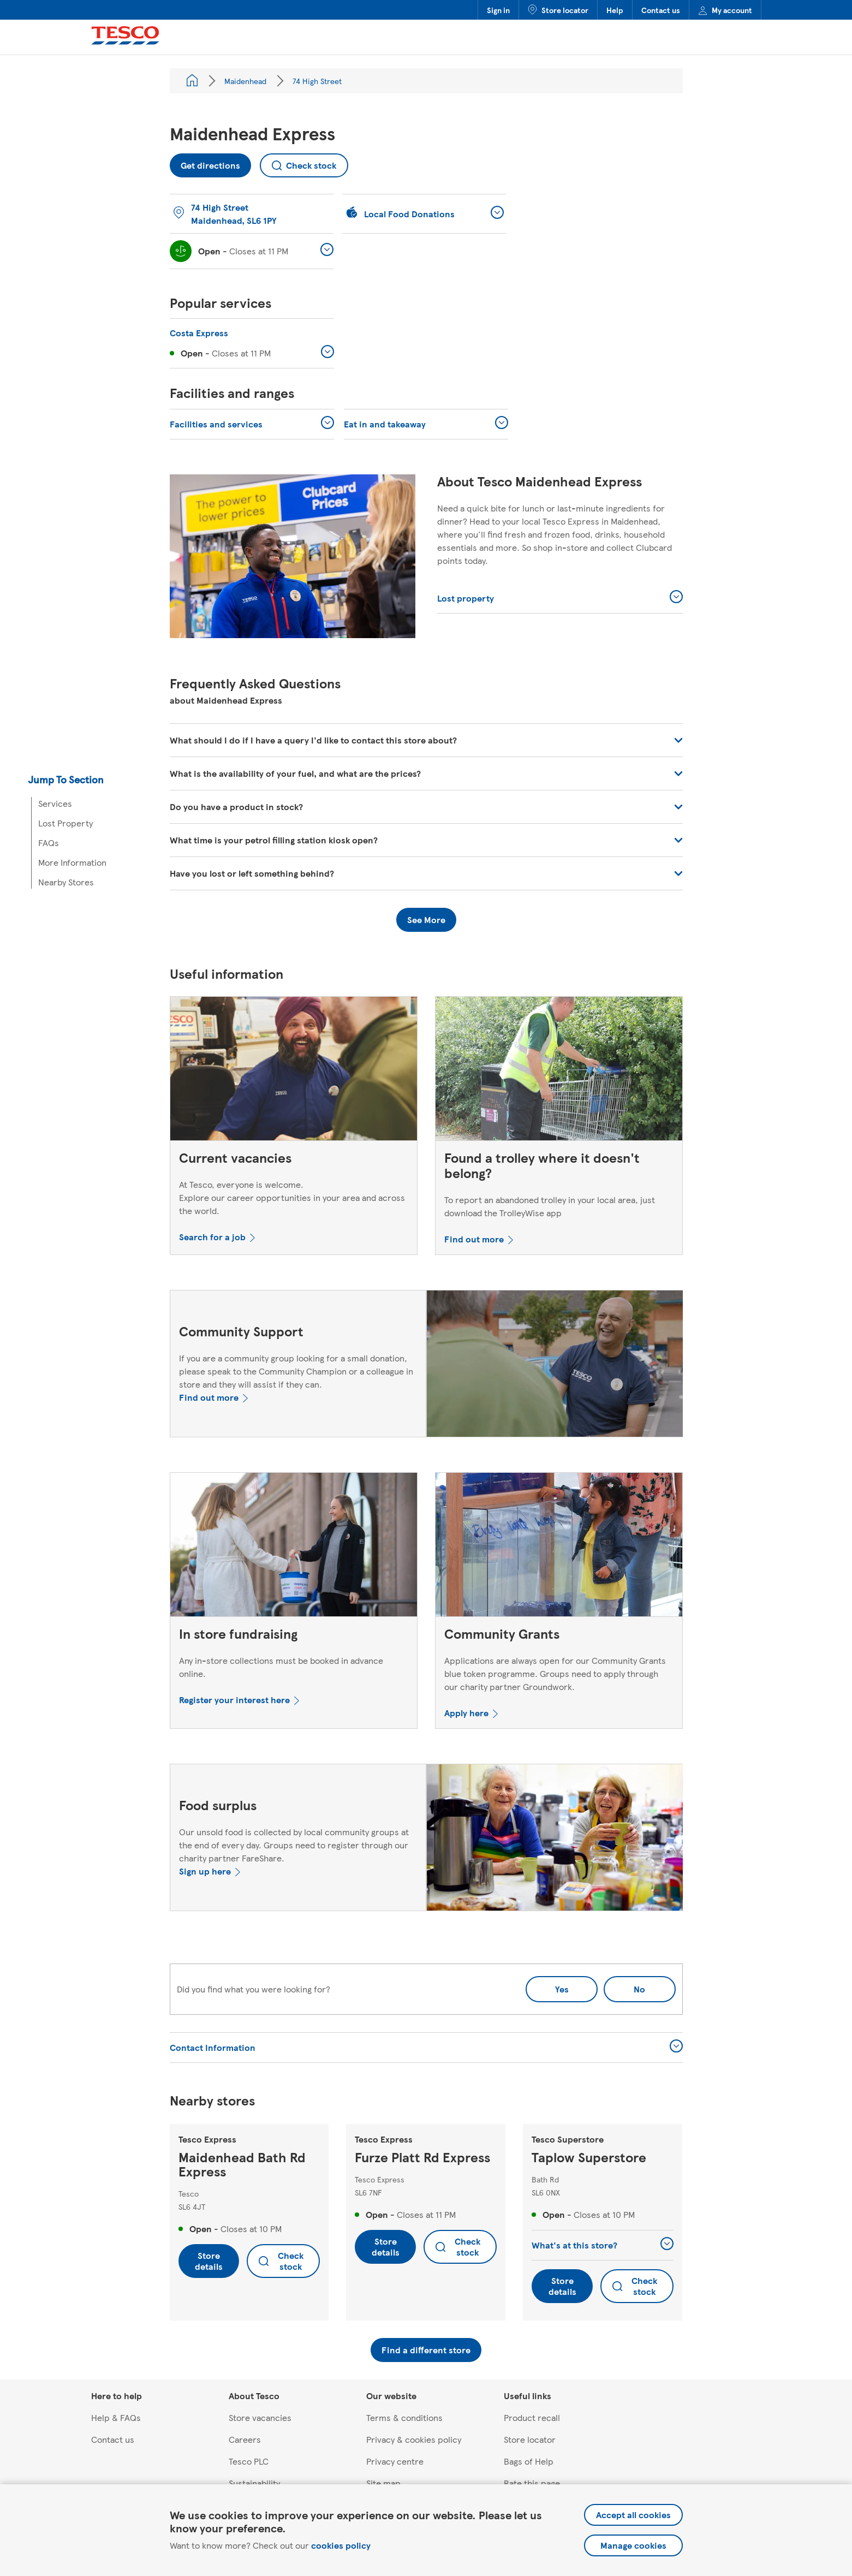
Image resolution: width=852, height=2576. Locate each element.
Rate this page (532, 2483)
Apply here (466, 1712)
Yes (562, 1989)
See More (426, 919)
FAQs (48, 842)
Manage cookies (633, 2545)
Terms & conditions (404, 2417)
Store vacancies (260, 2417)
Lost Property (65, 823)
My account (725, 9)
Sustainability (254, 2483)
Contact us (660, 9)
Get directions (205, 162)
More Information (72, 862)
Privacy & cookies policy (413, 2439)
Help (614, 9)
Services (55, 803)
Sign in (498, 9)
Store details (209, 2260)
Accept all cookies (633, 2514)
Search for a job (212, 1236)
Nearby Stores (66, 882)
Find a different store (426, 2349)
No (624, 1985)
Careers (245, 2439)
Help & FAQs (116, 2417)
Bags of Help (528, 2461)
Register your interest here (234, 1699)
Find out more (474, 1239)
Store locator (558, 9)
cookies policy (341, 2545)
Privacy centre (395, 2461)
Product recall (532, 2417)
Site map (383, 2483)
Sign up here (205, 1871)
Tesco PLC (249, 2461)
